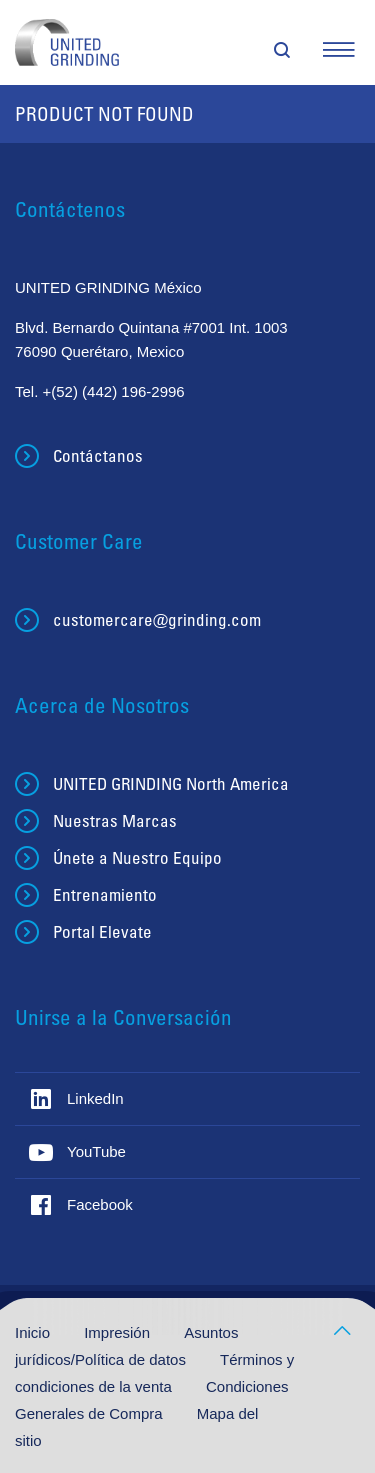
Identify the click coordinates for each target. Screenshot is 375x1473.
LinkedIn (95, 1098)
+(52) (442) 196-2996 (114, 391)
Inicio (34, 1332)
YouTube (96, 1151)
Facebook (100, 1204)
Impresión (119, 1332)
